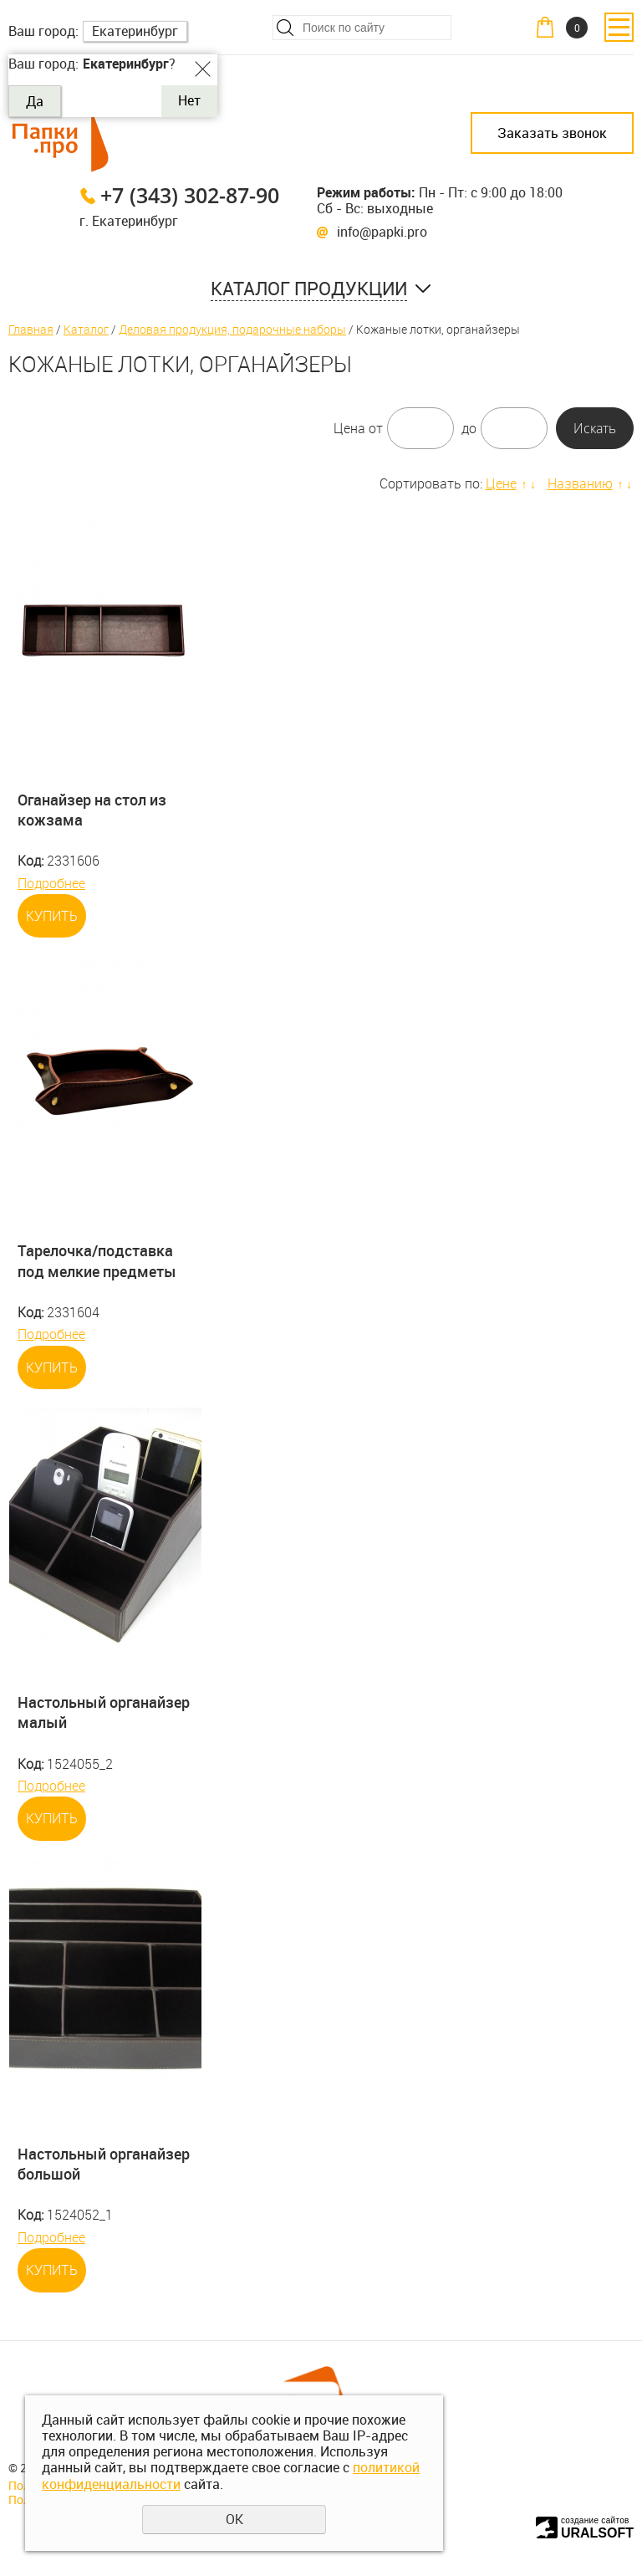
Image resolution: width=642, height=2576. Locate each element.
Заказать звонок (552, 133)
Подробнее (51, 883)
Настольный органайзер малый (104, 1712)
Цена (349, 428)
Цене (501, 483)
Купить (52, 916)
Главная (31, 329)
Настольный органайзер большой (104, 2164)
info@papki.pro (382, 231)
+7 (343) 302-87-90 (189, 195)
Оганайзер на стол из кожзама (92, 810)
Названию (580, 483)
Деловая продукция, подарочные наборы (232, 329)
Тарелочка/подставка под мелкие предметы (97, 1260)
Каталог (86, 329)
